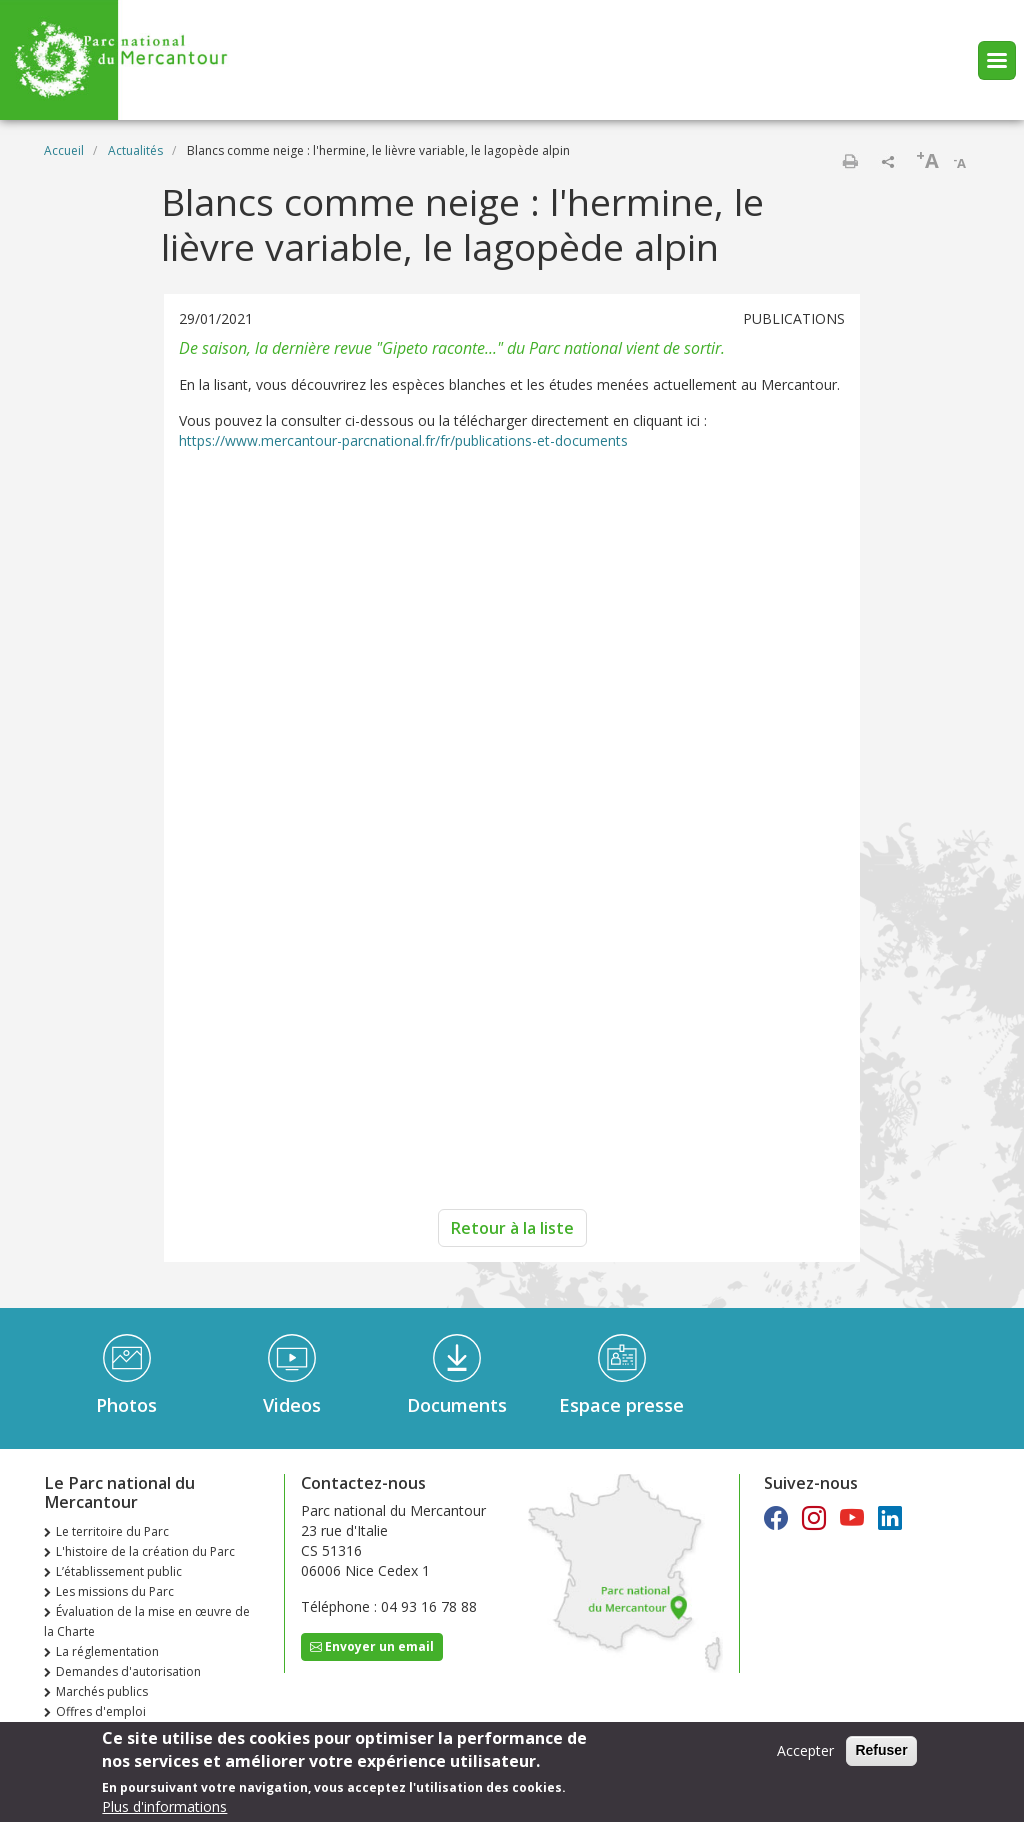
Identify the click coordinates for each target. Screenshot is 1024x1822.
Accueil (64, 150)
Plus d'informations (164, 1806)
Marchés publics (102, 1691)
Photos (126, 1405)
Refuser (881, 1750)
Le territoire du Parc (112, 1531)
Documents (457, 1405)
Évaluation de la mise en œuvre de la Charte (147, 1621)
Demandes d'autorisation (128, 1671)
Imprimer (850, 161)
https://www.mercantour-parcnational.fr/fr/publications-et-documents (403, 440)
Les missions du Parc (115, 1591)
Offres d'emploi (101, 1711)
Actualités (135, 150)
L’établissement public (119, 1571)
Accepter (805, 1750)
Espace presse (621, 1405)
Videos (292, 1405)
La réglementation (107, 1651)
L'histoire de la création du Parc (145, 1551)
